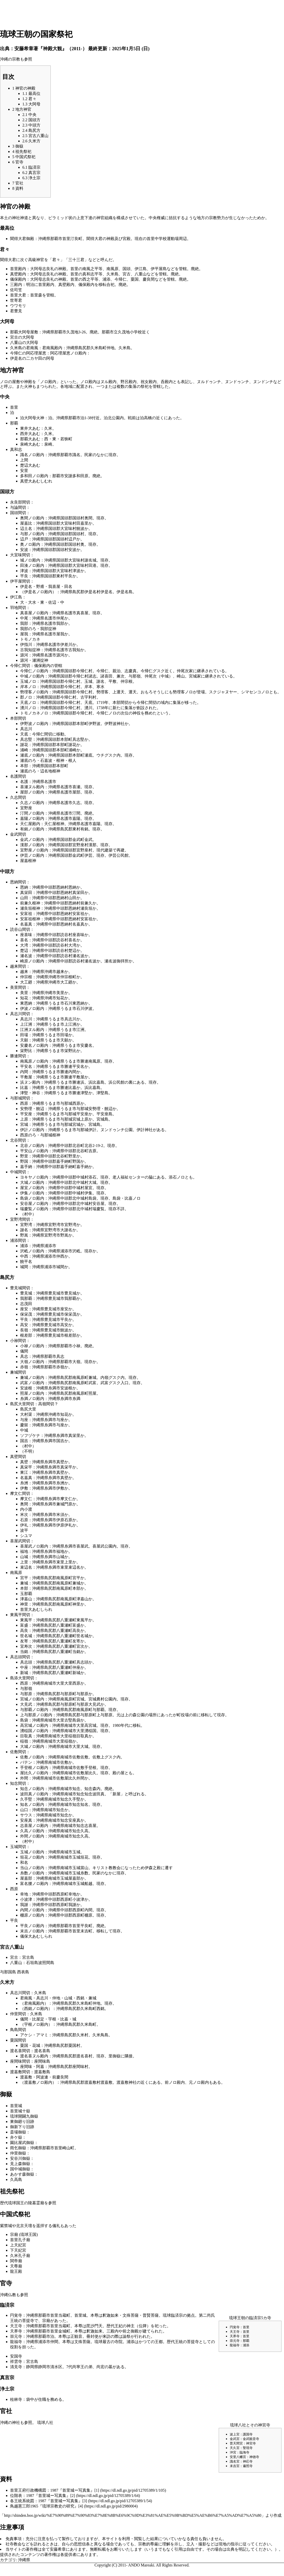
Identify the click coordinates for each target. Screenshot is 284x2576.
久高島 (16, 2179)
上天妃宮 (18, 2245)
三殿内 (16, 284)
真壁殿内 (18, 274)
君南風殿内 (52, 348)
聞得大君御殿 (22, 238)
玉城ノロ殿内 (32, 1852)
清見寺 (16, 2367)
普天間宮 (236, 2443)
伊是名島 (125, 592)
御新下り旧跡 (22, 2127)
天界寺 (235, 2336)
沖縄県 (24, 2560)
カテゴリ (8, 2560)
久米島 (125, 348)
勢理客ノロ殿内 (34, 692)
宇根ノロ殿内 (36, 2024)
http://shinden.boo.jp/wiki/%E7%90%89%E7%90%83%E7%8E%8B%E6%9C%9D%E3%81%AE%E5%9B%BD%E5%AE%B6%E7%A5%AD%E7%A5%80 (132, 2515)
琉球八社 (45, 2422)
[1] (96, 2490)
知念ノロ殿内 (32, 1789)
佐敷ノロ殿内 (32, 1757)
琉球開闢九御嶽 (24, 2116)
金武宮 (235, 2439)
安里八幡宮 (238, 2457)
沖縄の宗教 (10, 59)
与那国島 (8, 1972)
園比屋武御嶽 (22, 2142)
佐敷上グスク (104, 1757)
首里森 (36, 295)
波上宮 (235, 2434)
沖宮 (233, 2452)
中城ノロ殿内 (32, 676)
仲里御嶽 (18, 2153)
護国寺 (248, 2434)
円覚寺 (235, 2327)
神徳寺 (254, 2457)
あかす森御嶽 (22, 2174)
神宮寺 (251, 2443)
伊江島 (16, 597)
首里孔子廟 (20, 2240)
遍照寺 (248, 2466)
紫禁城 (6, 2226)
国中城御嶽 (20, 2169)
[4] (80, 2506)
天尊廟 (16, 2266)
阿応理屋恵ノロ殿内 (68, 353)
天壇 (28, 2226)
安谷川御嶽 (20, 2158)
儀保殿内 (18, 279)
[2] (72, 2495)
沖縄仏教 (8, 2295)
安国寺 (16, 2356)
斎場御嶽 (18, 2132)
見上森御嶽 (20, 2164)
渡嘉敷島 (42, 2072)
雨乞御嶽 (18, 2148)
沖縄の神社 (10, 2422)
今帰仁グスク (153, 671)
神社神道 (20, 218)
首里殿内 (18, 269)
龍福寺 (235, 2345)
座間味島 (42, 2061)
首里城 (16, 2106)
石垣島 (32, 1962)
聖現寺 (248, 2448)
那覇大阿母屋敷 (24, 332)
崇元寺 (235, 2341)
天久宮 (235, 2448)
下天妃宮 (18, 2250)
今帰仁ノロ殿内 (34, 671)
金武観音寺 (251, 2439)
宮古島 (28, 1957)
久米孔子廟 (20, 2255)
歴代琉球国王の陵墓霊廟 (22, 2203)
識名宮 (235, 2461)
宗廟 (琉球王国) (24, 2234)
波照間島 (46, 1962)
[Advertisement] (142, 11)
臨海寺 (244, 2452)
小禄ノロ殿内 (32, 1346)
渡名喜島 (42, 2051)
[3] (84, 2501)
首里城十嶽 (20, 2111)
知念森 (90, 1789)
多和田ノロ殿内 (34, 476)
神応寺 (248, 2461)
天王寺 (235, 2332)
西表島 (23, 1972)
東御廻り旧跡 (22, 2121)
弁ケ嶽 (16, 2137)
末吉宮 (235, 2466)
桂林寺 (16, 2399)
